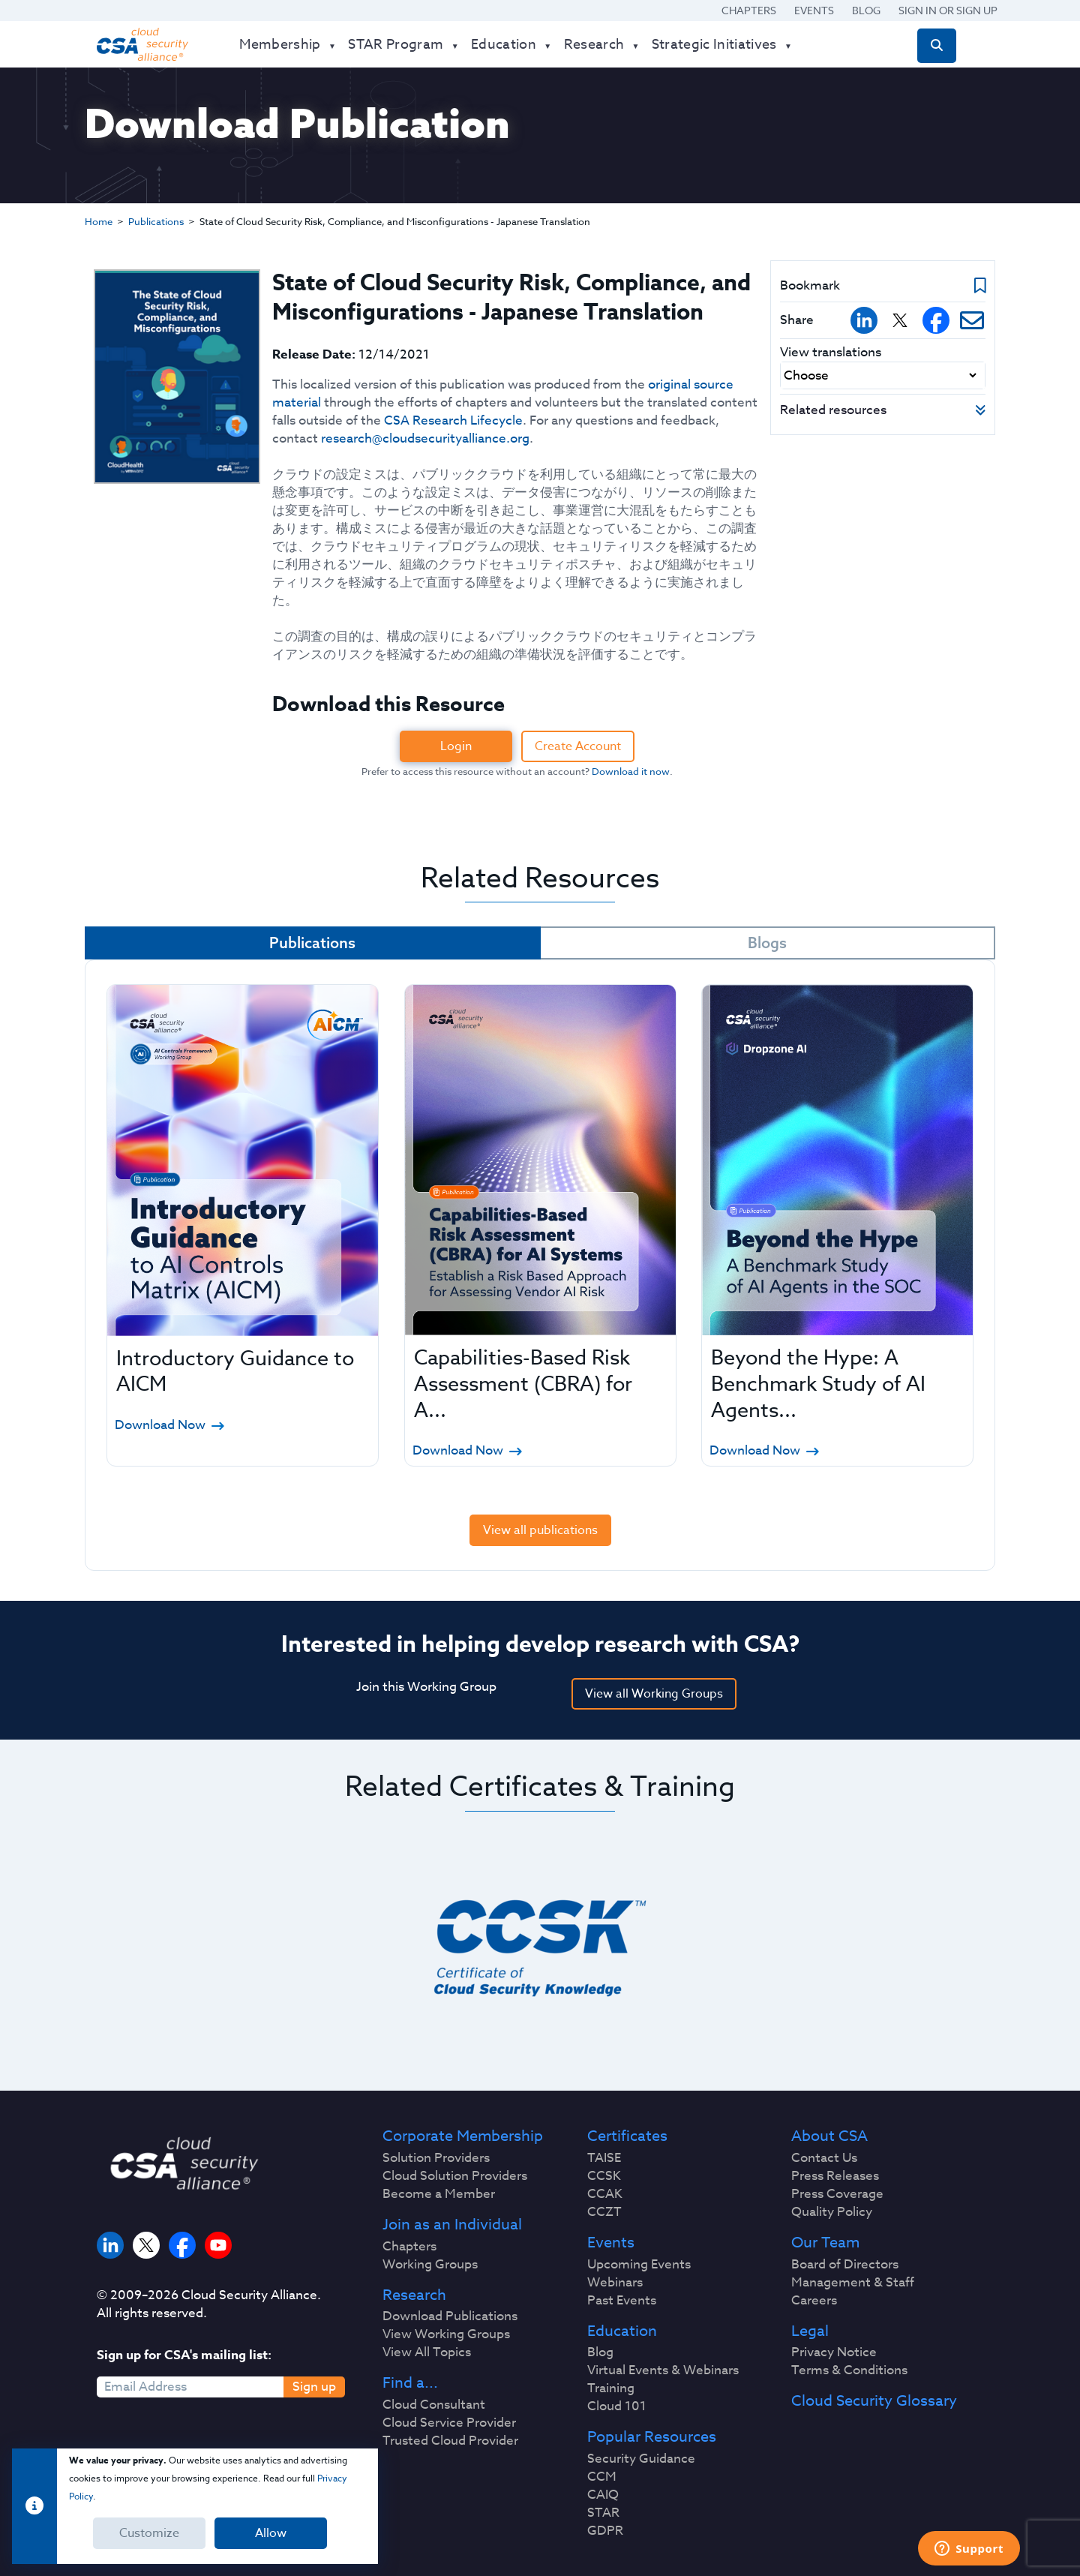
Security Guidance (641, 2459)
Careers (814, 2301)
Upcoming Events (639, 2265)
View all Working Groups (654, 1694)
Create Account (578, 746)
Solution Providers (436, 2158)
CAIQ (603, 2495)
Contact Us (824, 2158)
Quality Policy (831, 2212)
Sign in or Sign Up (948, 10)
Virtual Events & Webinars (663, 2370)
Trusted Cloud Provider (450, 2441)
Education (622, 2331)
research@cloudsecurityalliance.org (425, 438)
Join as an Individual (452, 2225)
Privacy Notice (834, 2352)
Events (814, 10)
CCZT (604, 2212)
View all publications (540, 1530)
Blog (866, 10)
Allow (270, 2533)
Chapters (749, 10)
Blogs (767, 942)
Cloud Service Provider (449, 2423)
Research (414, 2295)
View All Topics (426, 2352)
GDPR (605, 2531)
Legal (810, 2331)
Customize (149, 2533)
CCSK (604, 2176)
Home (98, 221)
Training (610, 2388)
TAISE (604, 2158)
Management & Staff (852, 2283)
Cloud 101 (616, 2406)
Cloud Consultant (433, 2405)
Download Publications (450, 2316)
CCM (601, 2477)
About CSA (829, 2136)
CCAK (604, 2194)
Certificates (627, 2136)
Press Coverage (837, 2194)
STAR (603, 2513)
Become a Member (438, 2194)
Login (456, 746)
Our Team (825, 2243)
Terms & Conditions (849, 2370)
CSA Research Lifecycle (453, 420)
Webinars (615, 2283)
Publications (156, 221)
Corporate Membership (462, 2136)
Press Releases (835, 2176)
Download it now (631, 771)
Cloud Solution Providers (454, 2176)
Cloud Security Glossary (874, 2401)
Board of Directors (844, 2265)
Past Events (621, 2301)
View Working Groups (446, 2334)
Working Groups (430, 2265)
